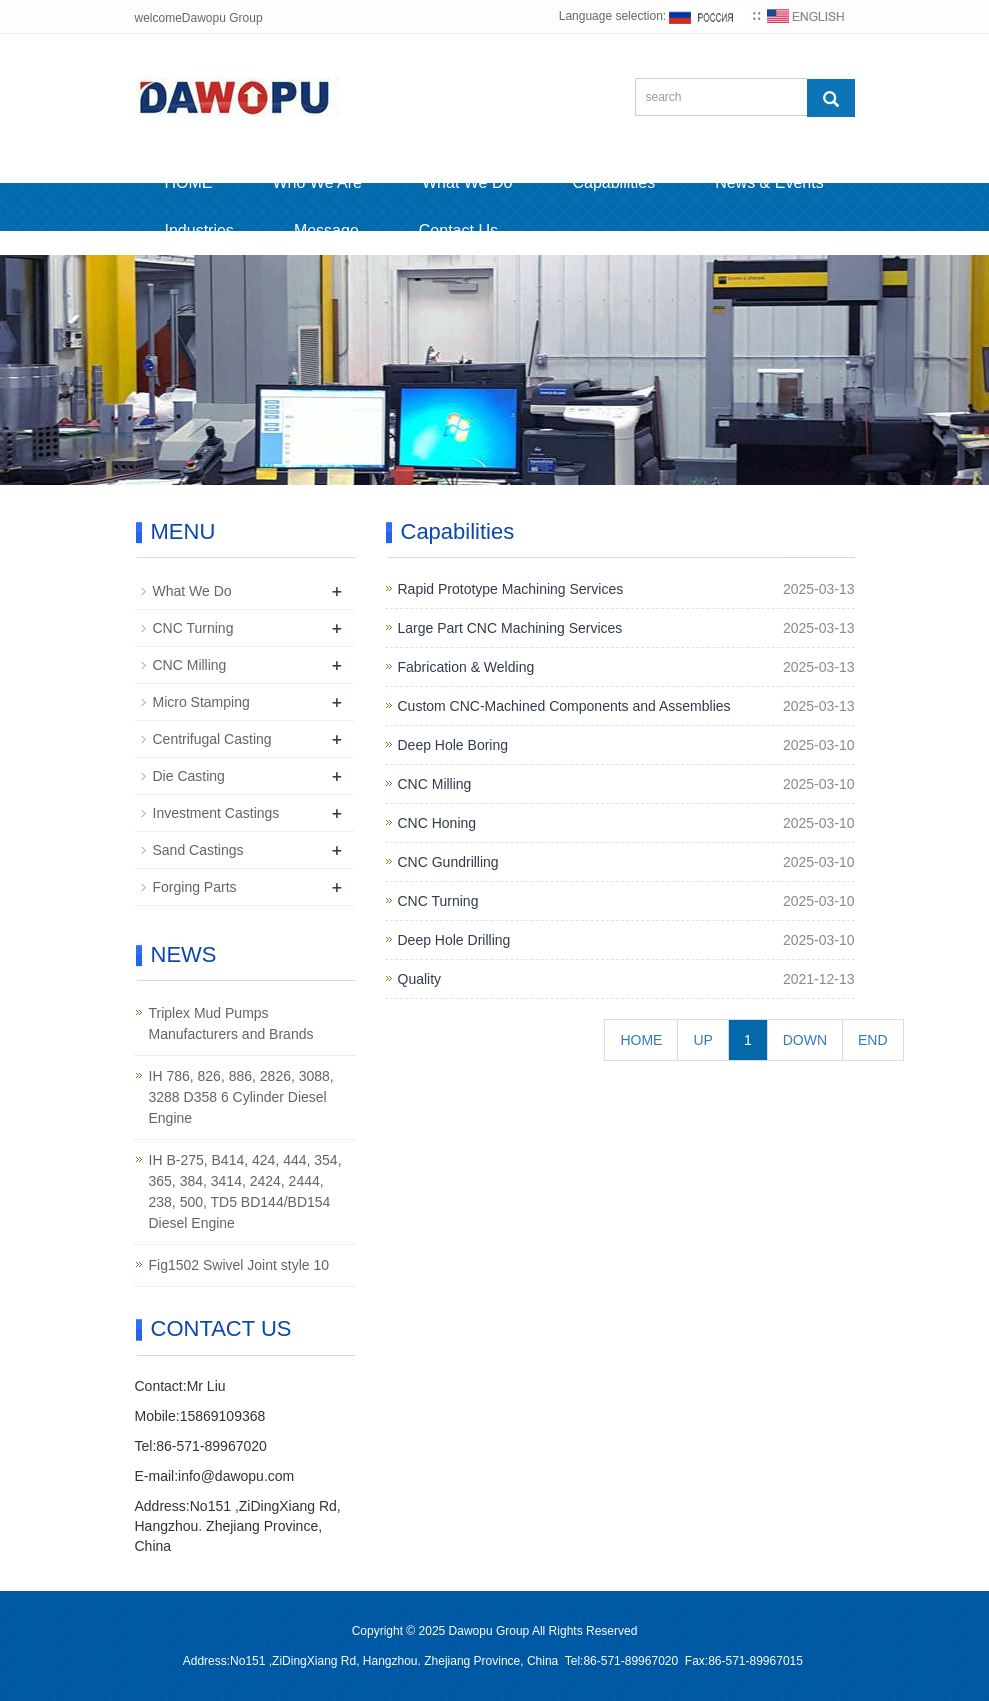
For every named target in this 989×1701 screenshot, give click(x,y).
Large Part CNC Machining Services (510, 628)
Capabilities (613, 182)
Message (326, 230)
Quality (420, 979)
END (873, 1040)
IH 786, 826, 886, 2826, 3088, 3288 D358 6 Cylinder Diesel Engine (241, 1097)
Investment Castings (216, 813)
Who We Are (318, 182)
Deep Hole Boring (453, 745)
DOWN (805, 1040)
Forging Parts (195, 887)
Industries (199, 230)
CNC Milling (435, 784)
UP (702, 1040)
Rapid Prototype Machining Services (511, 589)
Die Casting (189, 776)
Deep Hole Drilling (454, 940)
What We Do (467, 182)
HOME (189, 182)
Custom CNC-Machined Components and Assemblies (564, 706)
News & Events (769, 182)
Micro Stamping (201, 702)
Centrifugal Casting (212, 739)
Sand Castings (198, 850)
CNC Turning (438, 901)
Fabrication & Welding (466, 667)
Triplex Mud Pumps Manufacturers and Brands (231, 1023)
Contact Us (458, 230)
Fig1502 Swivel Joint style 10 (239, 1265)
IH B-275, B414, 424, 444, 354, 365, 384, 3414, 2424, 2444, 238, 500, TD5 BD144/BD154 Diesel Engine (245, 1191)
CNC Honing (437, 823)
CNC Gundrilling (448, 862)
